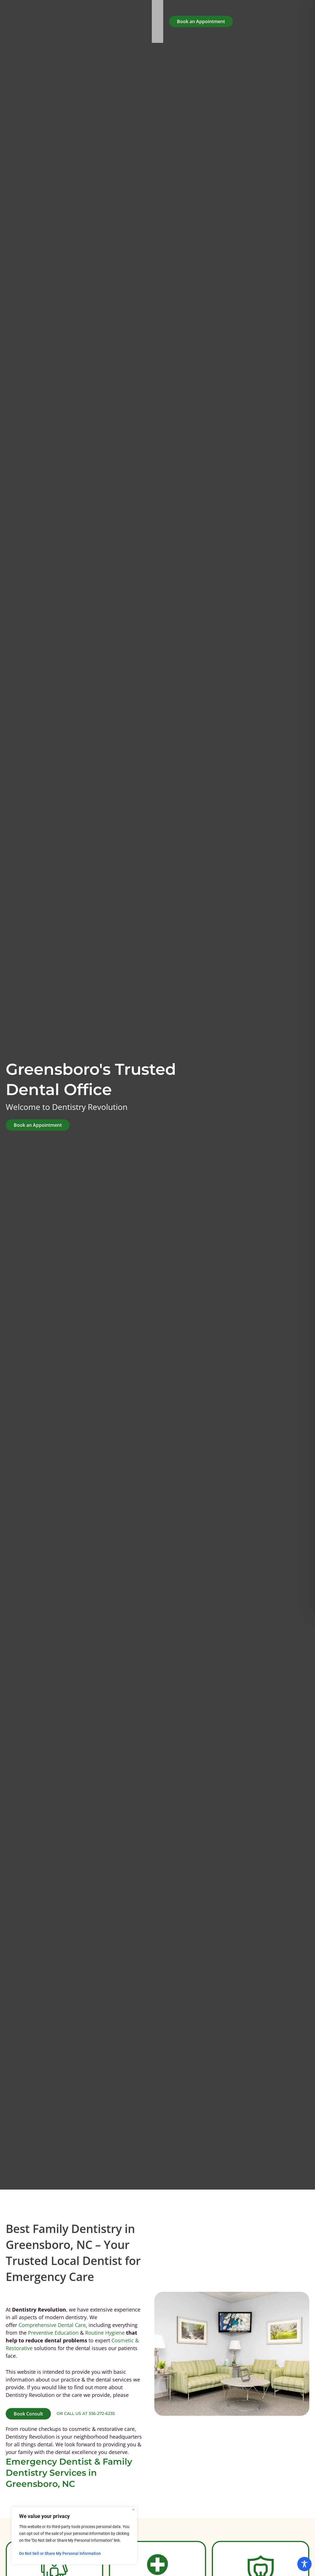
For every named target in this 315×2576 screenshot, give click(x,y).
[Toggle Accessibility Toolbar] (304, 2564)
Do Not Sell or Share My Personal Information (60, 2553)
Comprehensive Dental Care (52, 2325)
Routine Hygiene (105, 2332)
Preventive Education (53, 2332)
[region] (74, 2536)
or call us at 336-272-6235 (86, 2413)
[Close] (133, 2509)
